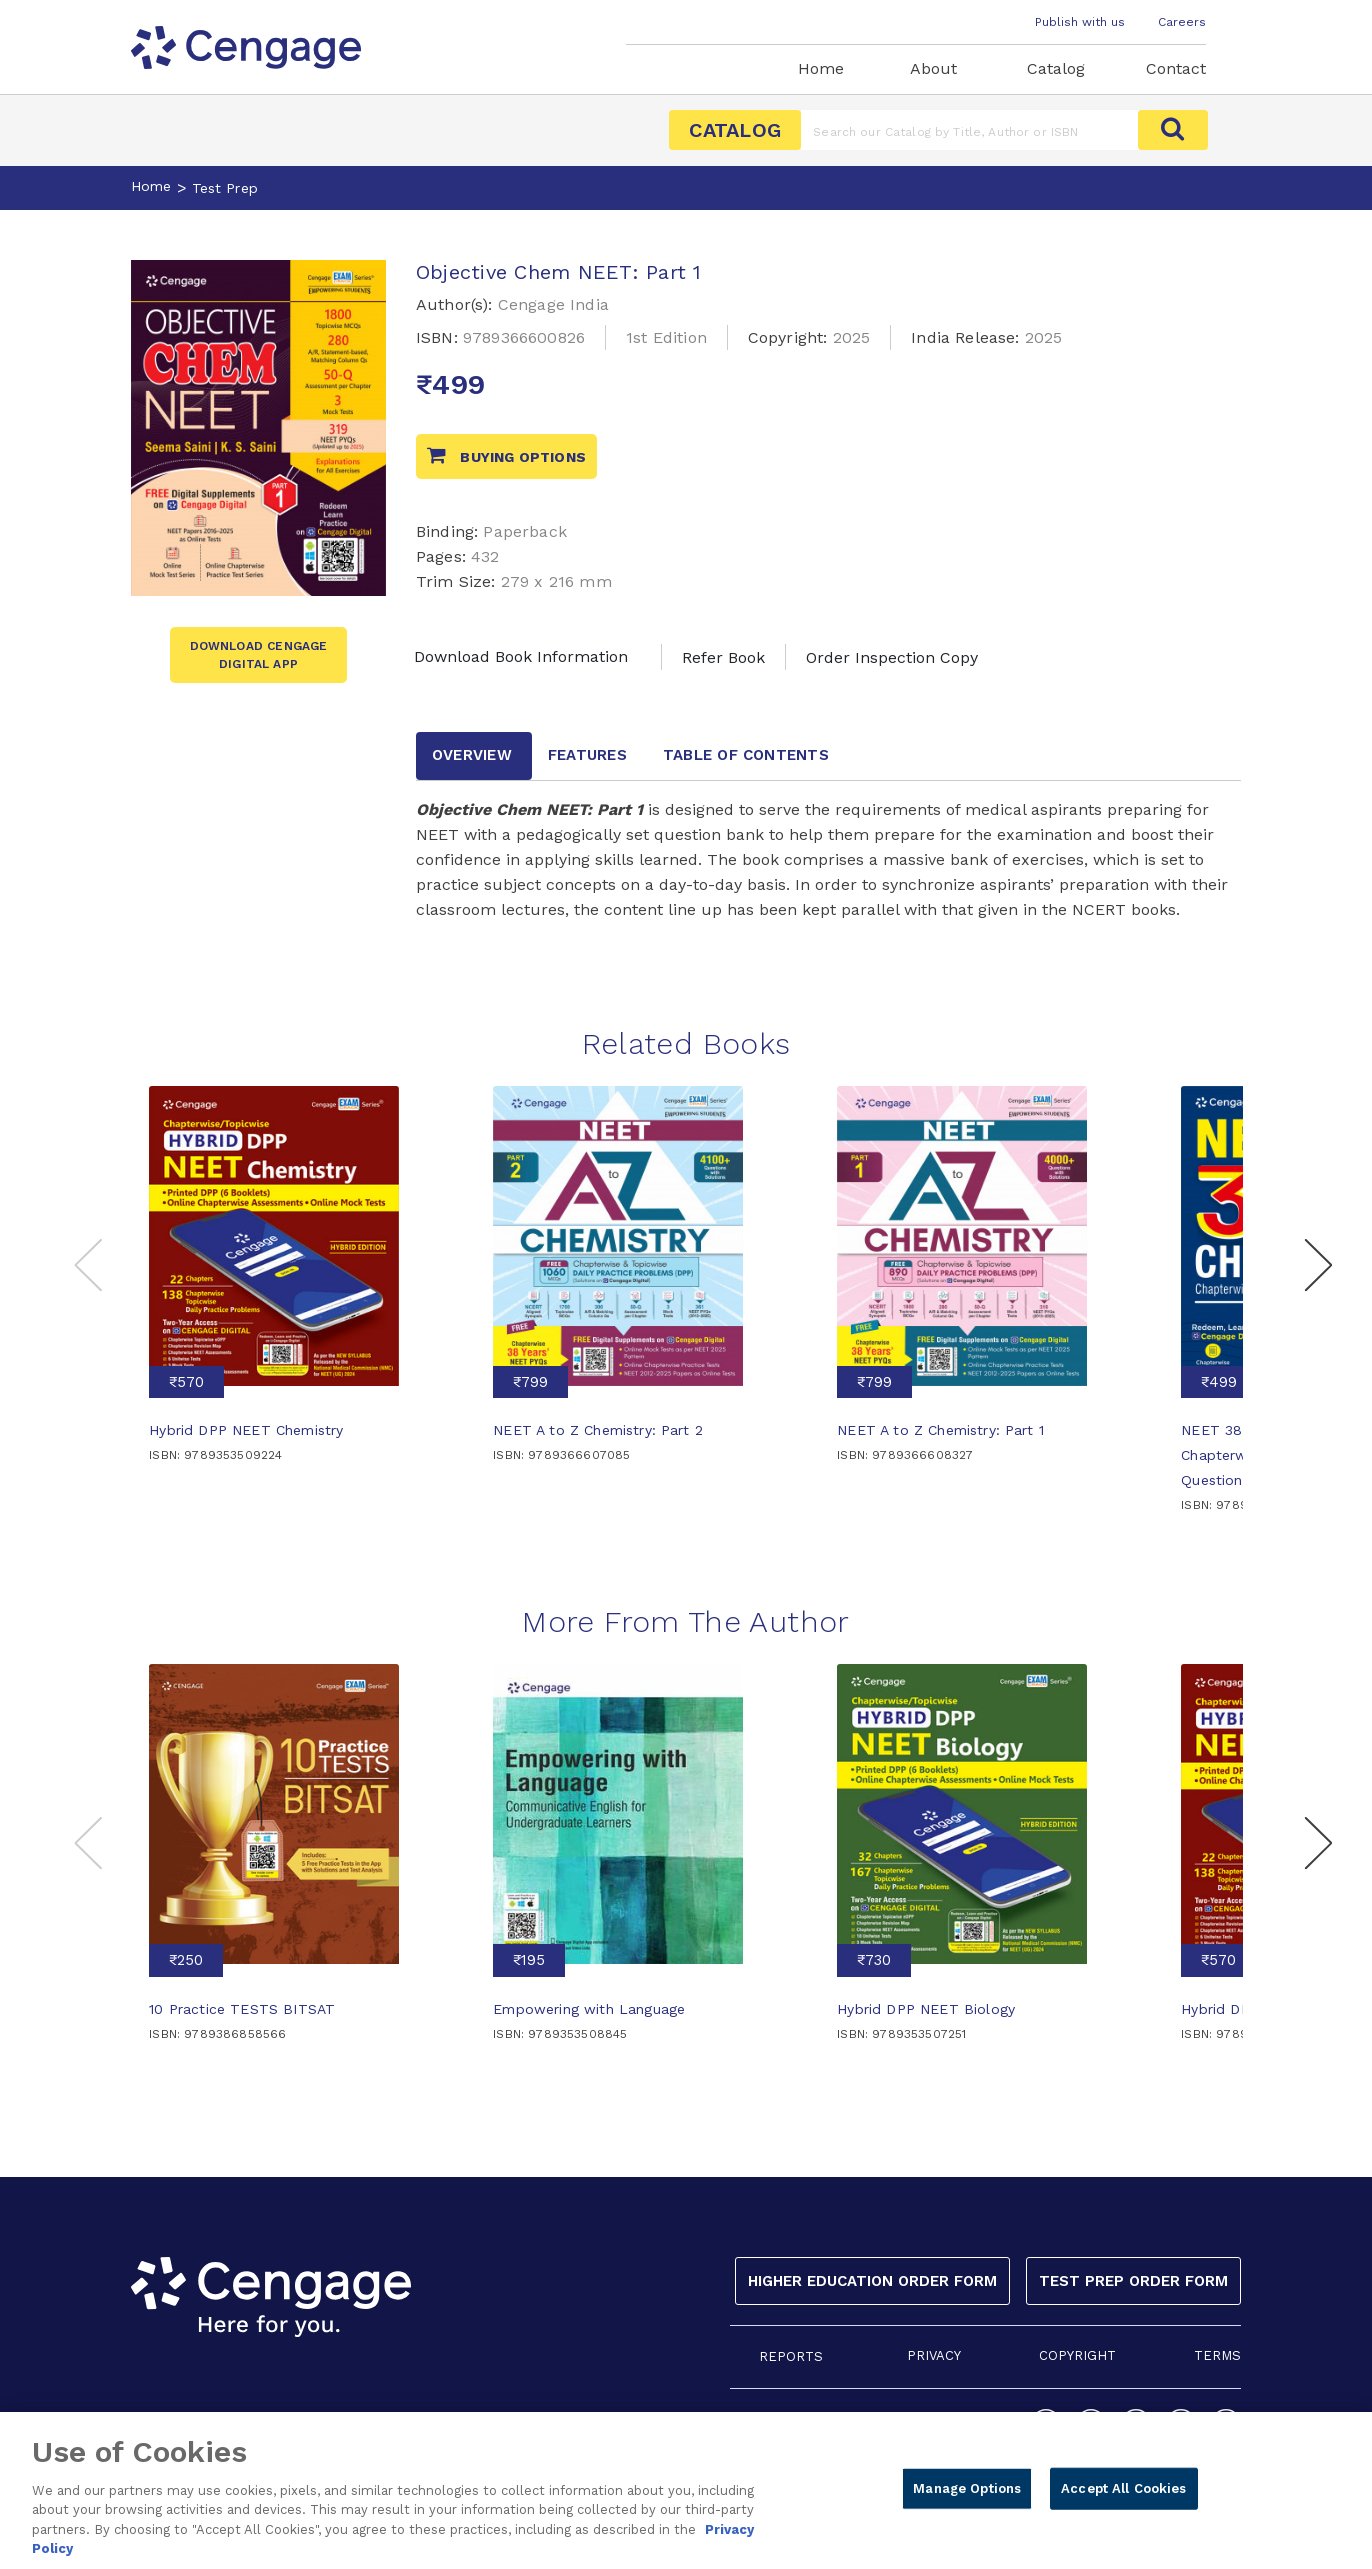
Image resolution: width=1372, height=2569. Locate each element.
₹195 (529, 1960)
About (933, 68)
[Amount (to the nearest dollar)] (969, 130)
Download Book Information (521, 656)
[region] (686, 2490)
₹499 (1219, 1382)
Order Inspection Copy (892, 657)
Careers (1182, 22)
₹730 (874, 1960)
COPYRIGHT (1077, 2355)
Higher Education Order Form (872, 2281)
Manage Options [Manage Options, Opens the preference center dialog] (967, 2488)
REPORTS (791, 2356)
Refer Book (723, 657)
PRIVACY (934, 2355)
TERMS (1217, 2355)
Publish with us (1080, 22)
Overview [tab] (472, 755)
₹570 (186, 1382)
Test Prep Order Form (1133, 2281)
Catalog (1056, 68)
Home (821, 68)
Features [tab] (587, 755)
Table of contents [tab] (746, 755)
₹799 (530, 1382)
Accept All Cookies (1123, 2488)
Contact (1176, 68)
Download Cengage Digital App (259, 655)
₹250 (186, 1960)
